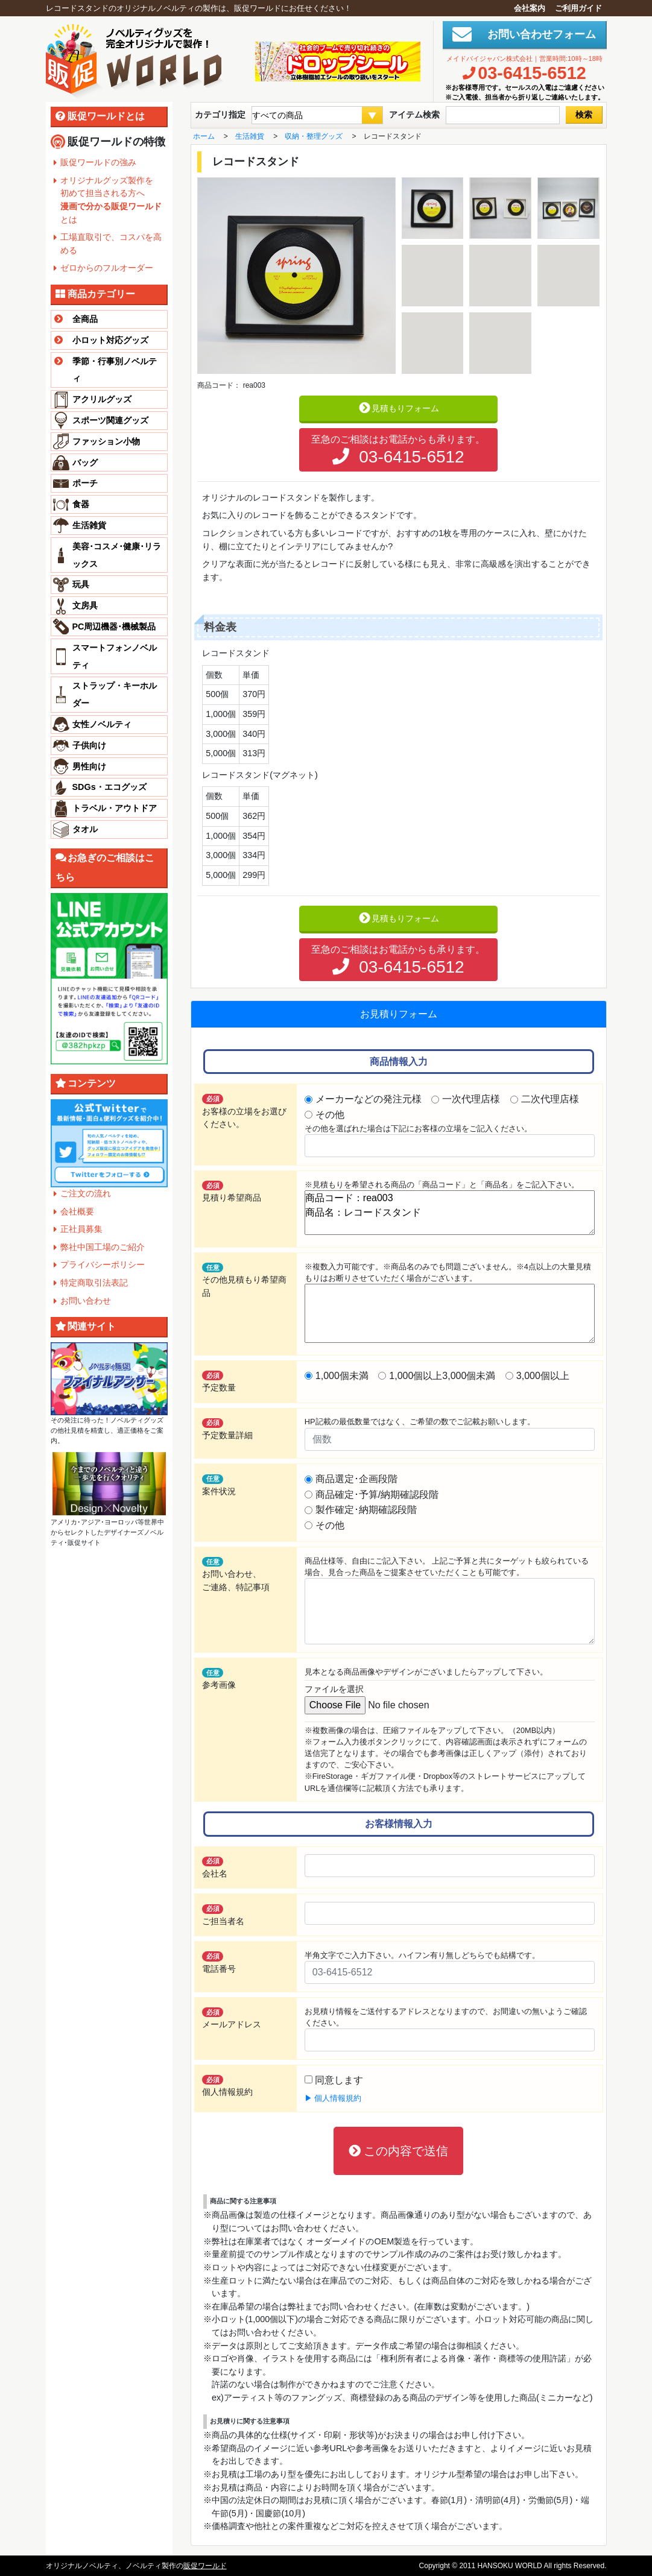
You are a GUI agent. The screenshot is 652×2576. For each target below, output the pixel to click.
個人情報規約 (227, 2086)
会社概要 (77, 1211)
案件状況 (219, 1485)
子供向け (89, 745)
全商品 (74, 319)
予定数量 (219, 1381)
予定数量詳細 (227, 1429)
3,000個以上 (542, 1376)
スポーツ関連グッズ (110, 420)
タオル (85, 829)
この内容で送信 (399, 2151)
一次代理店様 (471, 1099)
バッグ (85, 462)
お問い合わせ (85, 1300)
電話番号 (219, 1962)
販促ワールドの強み (98, 162)
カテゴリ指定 (220, 114)
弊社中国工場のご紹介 (102, 1247)
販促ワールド (205, 2566)
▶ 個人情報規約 (333, 2098)
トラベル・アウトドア (114, 808)
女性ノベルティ (101, 724)
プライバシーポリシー (102, 1264)
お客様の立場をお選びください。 (244, 1111)
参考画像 (219, 1679)
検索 (583, 114)
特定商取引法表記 (94, 1282)
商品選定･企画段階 (356, 1479)
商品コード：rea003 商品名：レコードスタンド (450, 1212)
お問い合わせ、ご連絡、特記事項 (236, 1574)
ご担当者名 (223, 1915)
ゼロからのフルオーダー (106, 268)
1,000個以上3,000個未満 (442, 1376)
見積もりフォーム (398, 408)
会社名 (214, 1867)
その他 (329, 1115)
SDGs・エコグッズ (109, 787)
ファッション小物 (106, 441)
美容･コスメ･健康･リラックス (116, 555)
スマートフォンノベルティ (114, 656)
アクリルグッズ (101, 399)
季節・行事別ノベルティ (104, 368)
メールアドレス (231, 2018)
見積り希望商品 (231, 1191)
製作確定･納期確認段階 (366, 1509)
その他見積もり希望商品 (244, 1280)
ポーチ (85, 483)
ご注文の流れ (85, 1193)
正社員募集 (81, 1229)
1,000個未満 (342, 1376)
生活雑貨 (89, 525)
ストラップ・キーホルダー (114, 694)
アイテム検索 (414, 114)
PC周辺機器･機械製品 (114, 626)
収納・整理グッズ (314, 136)
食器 (80, 504)
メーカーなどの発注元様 (368, 1099)
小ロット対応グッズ (99, 340)
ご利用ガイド (578, 8)
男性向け (89, 766)
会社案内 (529, 8)
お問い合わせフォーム (536, 34)
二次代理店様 (550, 1099)
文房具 (85, 605)
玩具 (80, 584)
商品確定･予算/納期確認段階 (376, 1494)
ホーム (204, 136)
